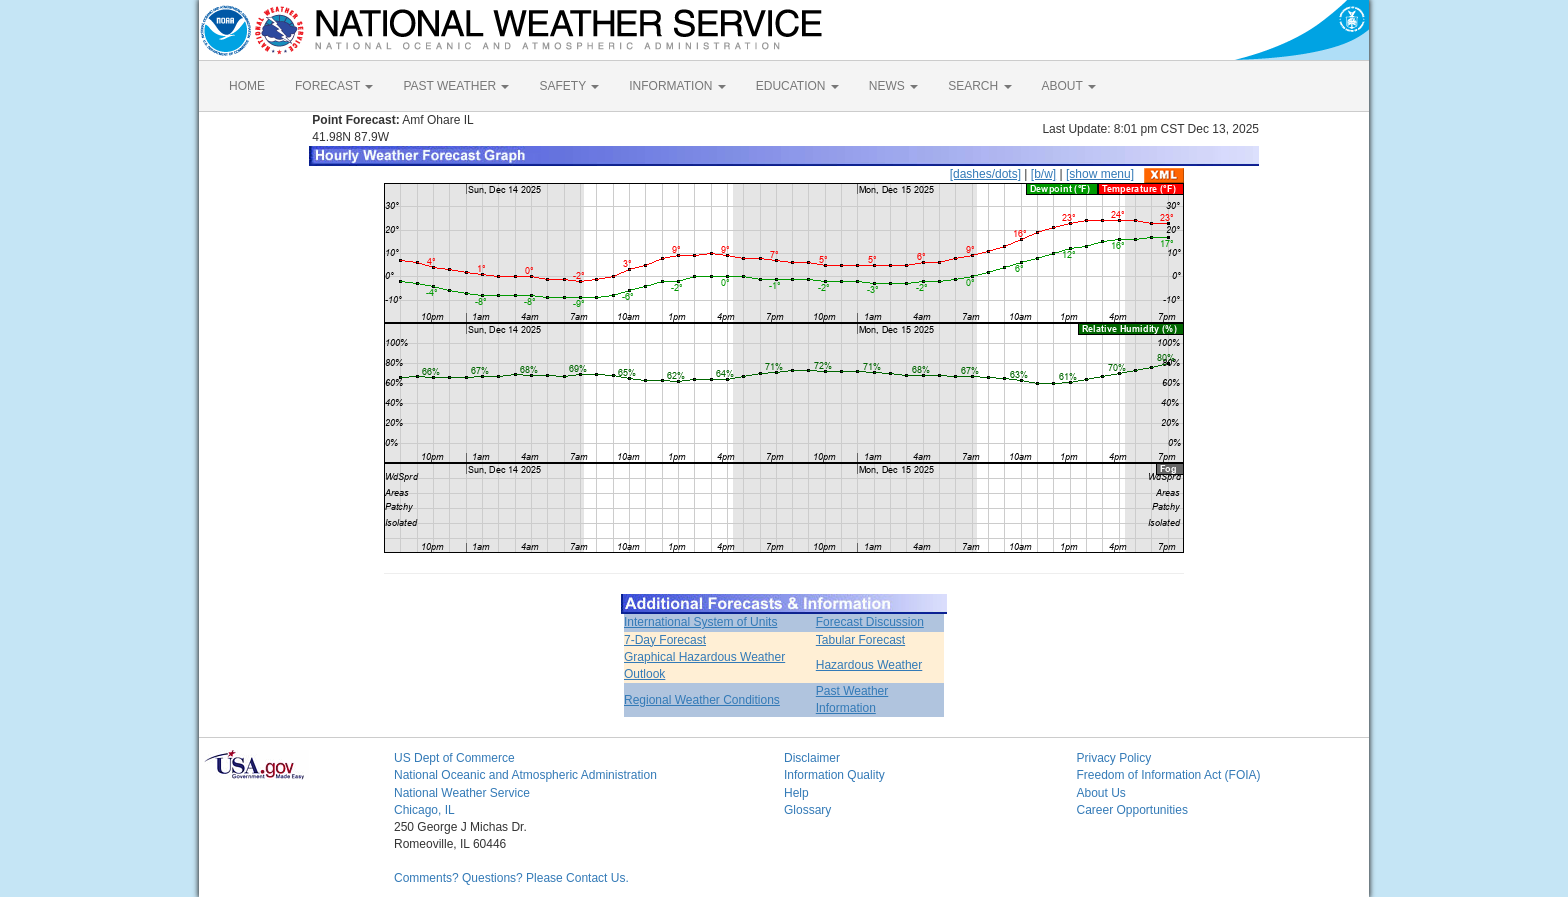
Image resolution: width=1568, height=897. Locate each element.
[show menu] (1100, 174)
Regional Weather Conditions (702, 700)
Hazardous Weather (869, 665)
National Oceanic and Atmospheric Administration (525, 775)
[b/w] (1043, 174)
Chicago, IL (424, 810)
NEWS (893, 86)
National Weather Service (462, 793)
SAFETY (569, 86)
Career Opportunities (1132, 810)
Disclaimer (812, 758)
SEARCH (979, 86)
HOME (247, 86)
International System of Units (700, 622)
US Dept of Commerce (454, 758)
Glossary (807, 810)
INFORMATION (677, 86)
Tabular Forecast (860, 640)
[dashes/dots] (985, 174)
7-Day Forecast (665, 640)
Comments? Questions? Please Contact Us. (511, 878)
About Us (1101, 793)
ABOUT (1069, 86)
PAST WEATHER (456, 86)
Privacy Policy (1114, 758)
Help (796, 793)
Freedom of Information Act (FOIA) (1169, 775)
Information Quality (834, 775)
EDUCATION (797, 86)
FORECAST (334, 86)
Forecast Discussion (870, 622)
